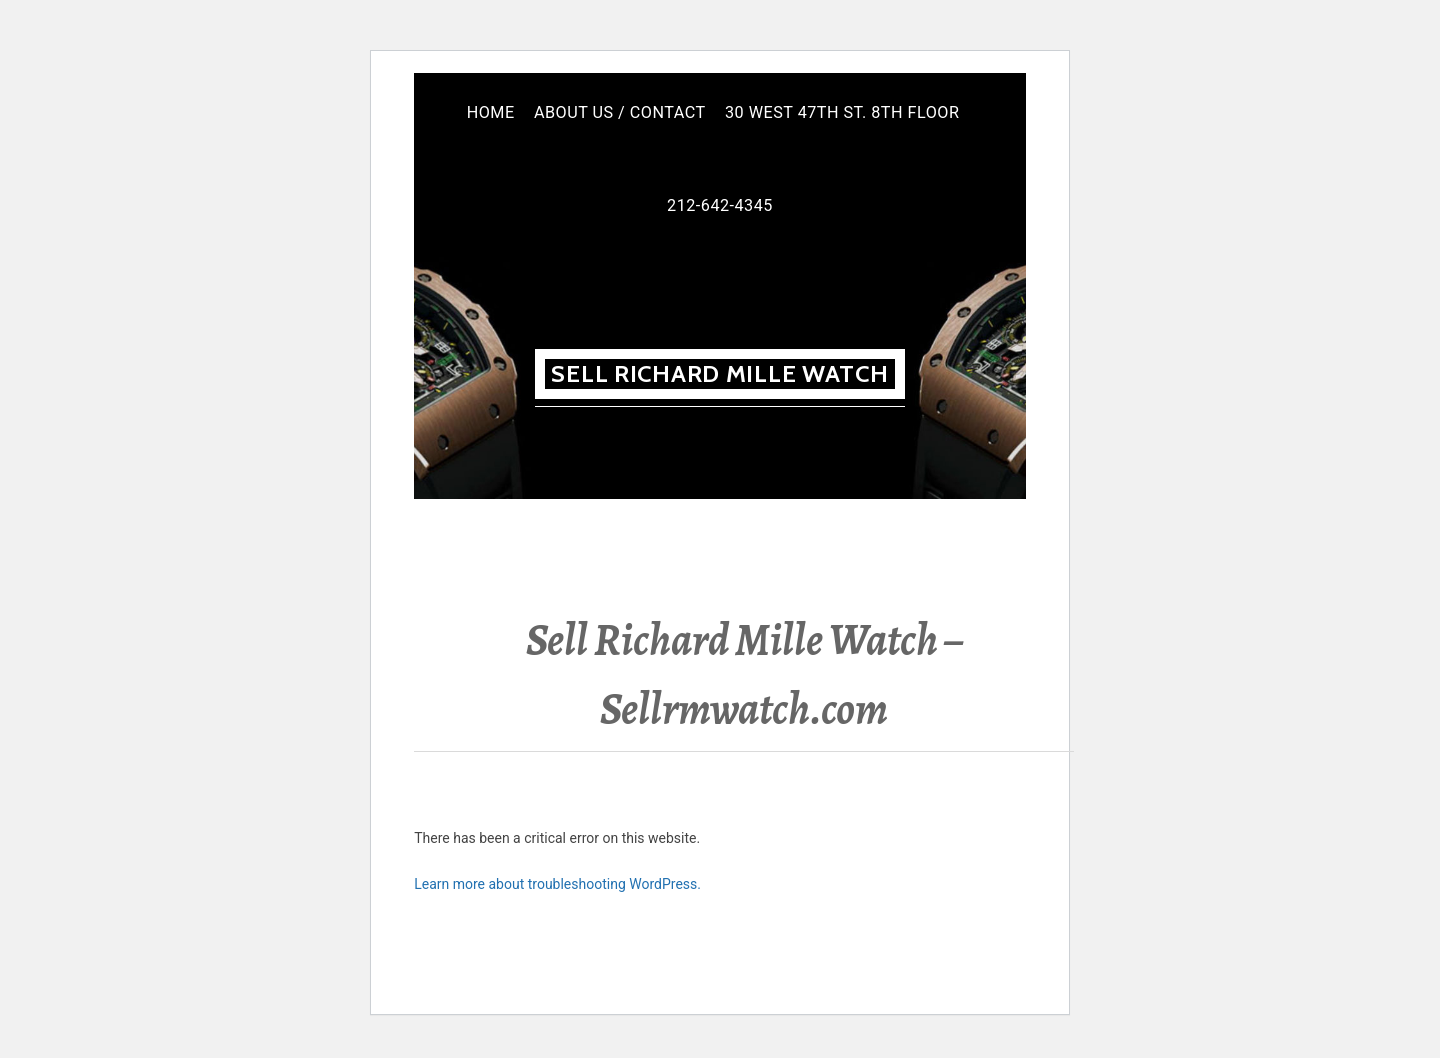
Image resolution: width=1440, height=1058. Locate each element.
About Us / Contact (620, 112)
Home (491, 112)
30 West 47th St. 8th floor (842, 112)
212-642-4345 (720, 205)
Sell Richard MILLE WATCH (719, 373)
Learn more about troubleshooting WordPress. (557, 884)
